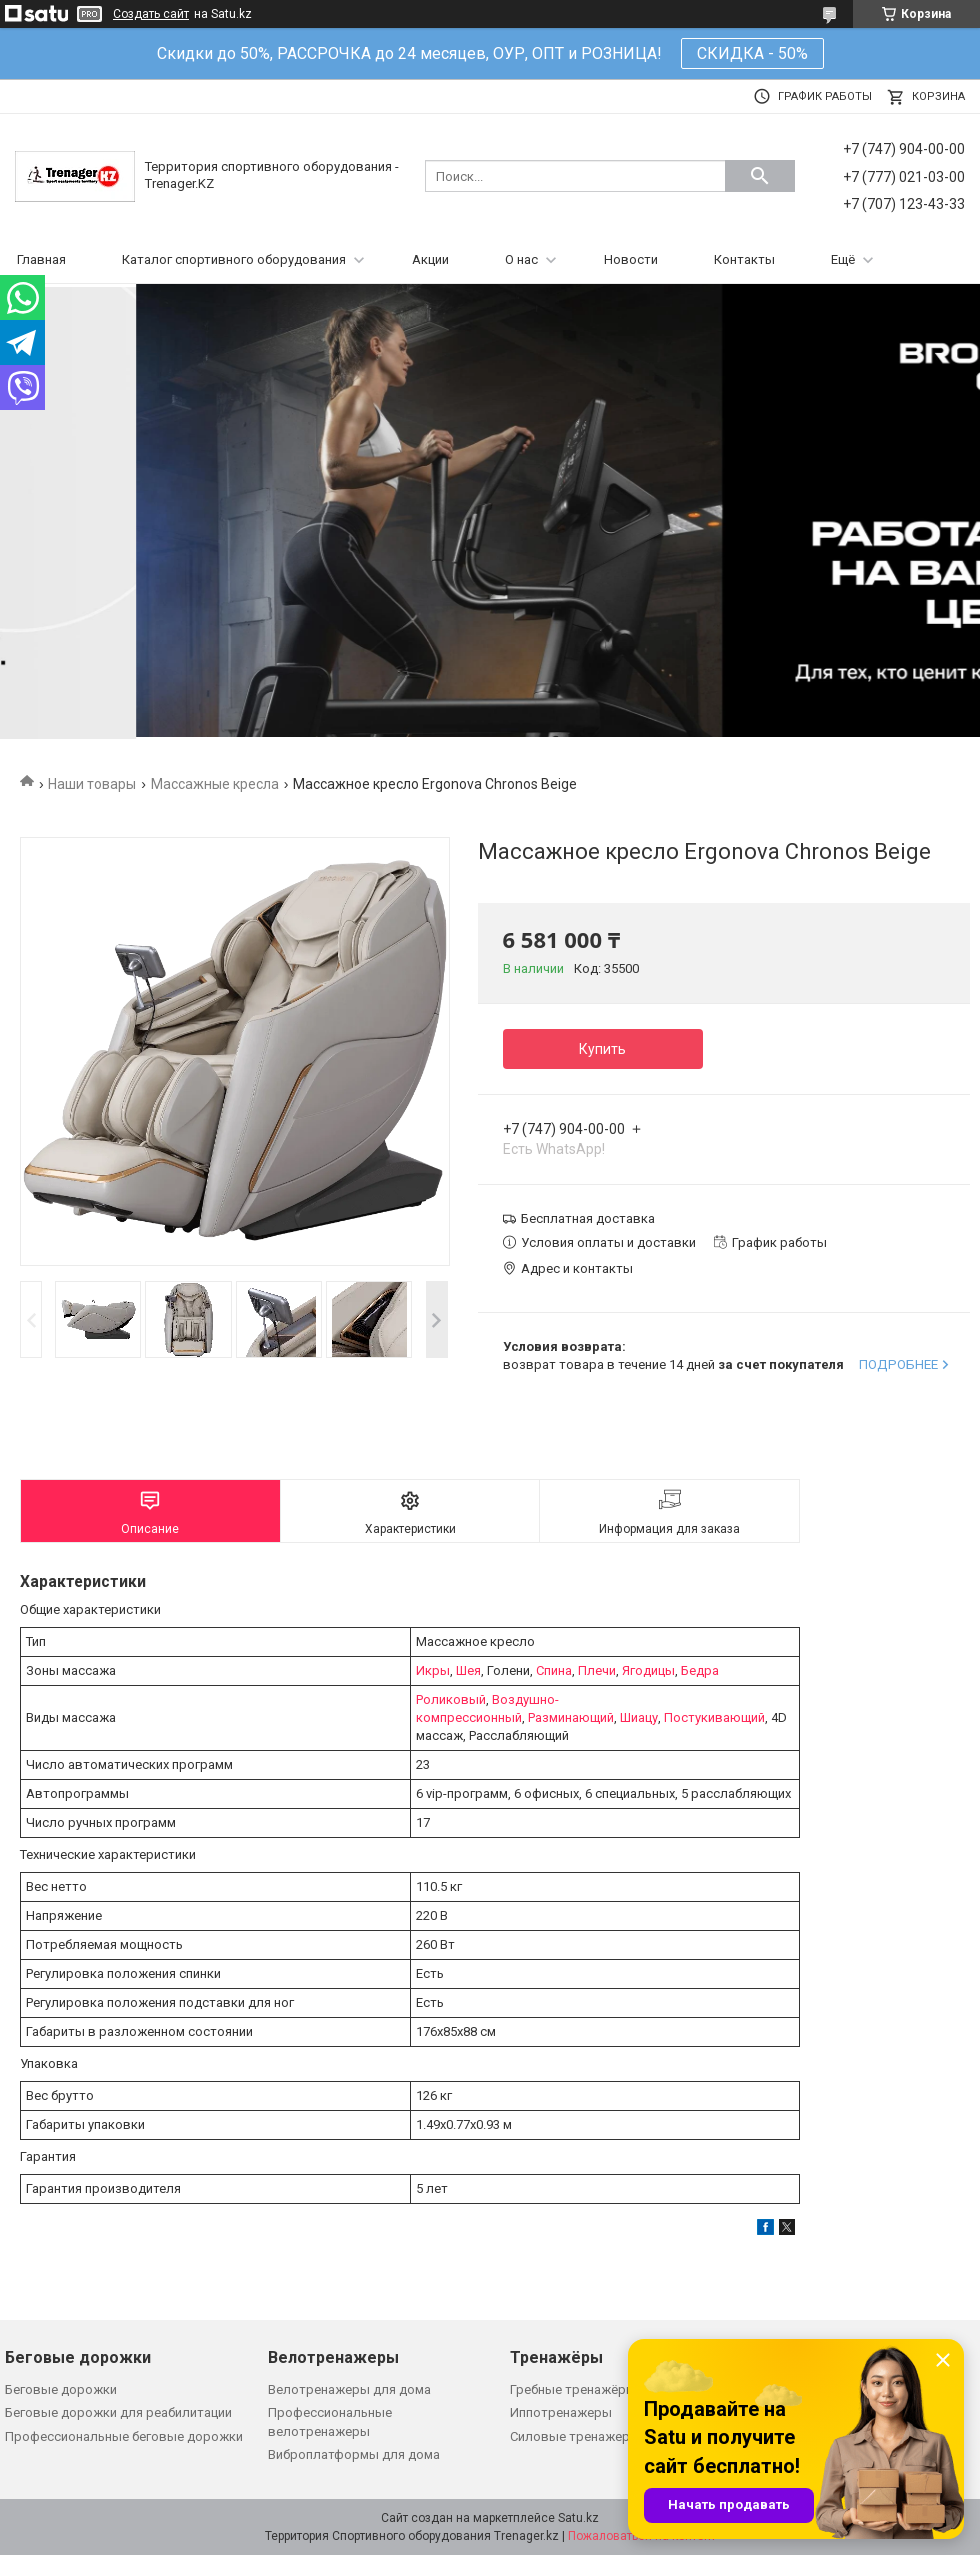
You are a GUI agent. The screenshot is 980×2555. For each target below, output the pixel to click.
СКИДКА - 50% (752, 53)
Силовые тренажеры (575, 2436)
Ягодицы (648, 1670)
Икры (433, 1670)
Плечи (597, 1670)
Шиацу (639, 1717)
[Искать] (760, 176)
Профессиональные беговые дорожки (124, 2436)
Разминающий (571, 1717)
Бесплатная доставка (588, 1218)
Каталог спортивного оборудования (234, 259)
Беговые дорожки (61, 2389)
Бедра (700, 1670)
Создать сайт (151, 14)
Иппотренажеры (561, 2412)
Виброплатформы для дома (354, 2454)
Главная (41, 259)
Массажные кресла (215, 784)
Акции (430, 259)
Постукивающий (714, 1717)
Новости (631, 259)
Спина (554, 1670)
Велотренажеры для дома (349, 2389)
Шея (468, 1670)
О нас (521, 259)
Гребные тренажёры (573, 2389)
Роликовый (451, 1699)
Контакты (744, 259)
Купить (602, 1049)
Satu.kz (578, 2518)
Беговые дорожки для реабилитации (118, 2412)
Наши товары (92, 784)
